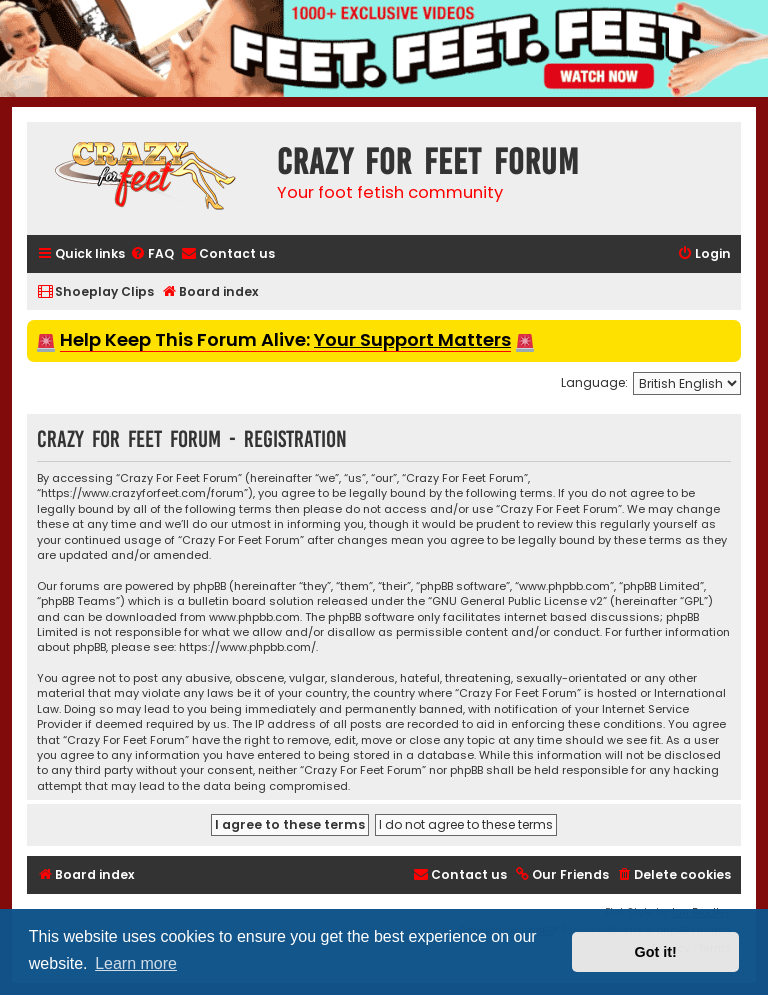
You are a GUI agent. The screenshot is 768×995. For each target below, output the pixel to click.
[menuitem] (152, 254)
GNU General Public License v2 (517, 601)
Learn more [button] (136, 963)
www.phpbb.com (254, 617)
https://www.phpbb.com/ (247, 647)
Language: (594, 382)
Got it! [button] (656, 952)
